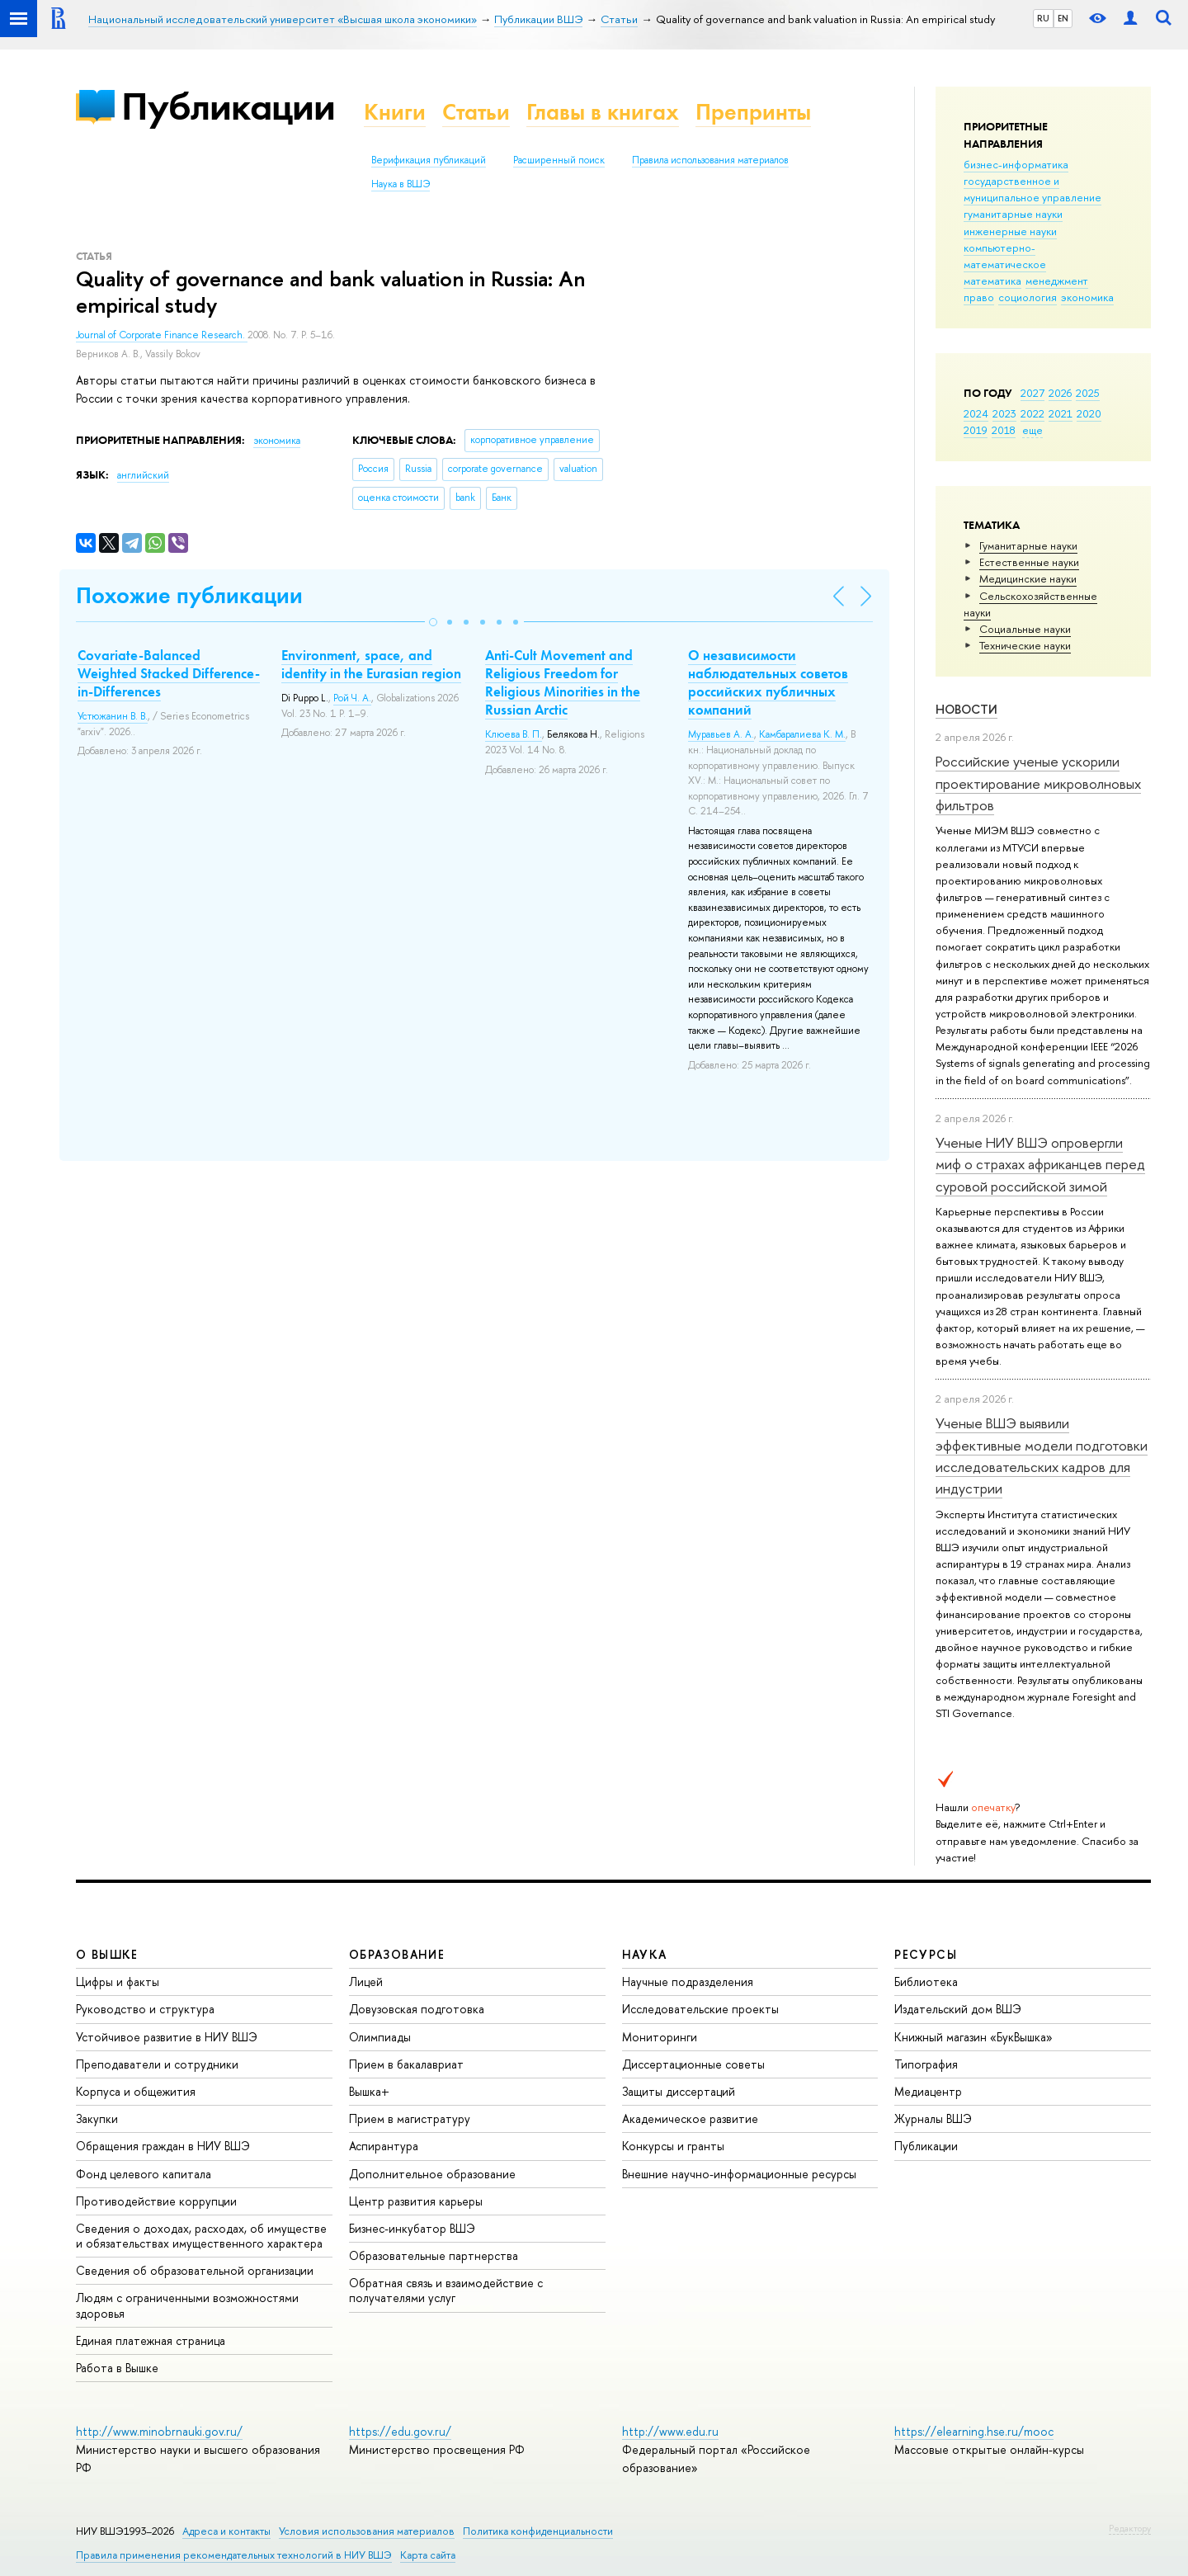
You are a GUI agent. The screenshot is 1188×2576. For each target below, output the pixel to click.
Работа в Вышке (117, 2367)
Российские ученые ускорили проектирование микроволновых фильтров (1038, 783)
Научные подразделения (687, 1981)
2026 (1060, 392)
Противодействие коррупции (156, 2201)
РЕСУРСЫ (925, 1954)
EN (1063, 18)
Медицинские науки (1028, 578)
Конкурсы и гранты (673, 2146)
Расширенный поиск (559, 160)
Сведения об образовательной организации (195, 2270)
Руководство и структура (145, 2009)
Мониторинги (659, 2037)
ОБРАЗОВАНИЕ (397, 1954)
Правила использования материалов (710, 160)
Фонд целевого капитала (143, 2174)
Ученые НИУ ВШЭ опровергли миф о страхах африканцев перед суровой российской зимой (1040, 1164)
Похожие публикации (189, 595)
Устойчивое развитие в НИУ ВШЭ (166, 2037)
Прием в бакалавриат (406, 2064)
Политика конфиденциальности (538, 2531)
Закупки (97, 2118)
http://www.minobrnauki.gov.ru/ (159, 2431)
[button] (433, 622)
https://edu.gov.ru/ (400, 2431)
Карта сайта (427, 2555)
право (979, 297)
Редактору (1130, 2528)
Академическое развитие (690, 2118)
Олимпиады (380, 2037)
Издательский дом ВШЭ (957, 2009)
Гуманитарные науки (1028, 545)
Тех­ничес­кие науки (1025, 645)
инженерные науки (1010, 231)
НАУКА (644, 1954)
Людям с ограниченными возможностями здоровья (187, 2305)
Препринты (753, 111)
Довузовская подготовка (416, 2009)
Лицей (366, 1981)
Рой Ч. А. (352, 698)
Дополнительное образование (432, 2174)
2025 (1088, 392)
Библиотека (926, 1981)
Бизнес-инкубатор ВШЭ (412, 2228)
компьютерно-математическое (1005, 255)
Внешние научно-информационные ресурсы (739, 2174)
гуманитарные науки (1013, 213)
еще (1032, 429)
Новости (966, 709)
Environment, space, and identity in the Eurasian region (371, 664)
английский (143, 475)
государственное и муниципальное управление (1032, 189)
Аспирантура (383, 2146)
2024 (976, 413)
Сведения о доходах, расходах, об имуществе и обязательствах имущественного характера (201, 2235)
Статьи (476, 111)
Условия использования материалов (367, 2531)
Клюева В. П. (513, 734)
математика (992, 280)
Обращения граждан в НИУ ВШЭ (163, 2146)
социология (1027, 297)
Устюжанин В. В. (113, 716)
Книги (395, 111)
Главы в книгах (602, 111)
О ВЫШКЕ (107, 1954)
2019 (976, 429)
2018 (1004, 429)
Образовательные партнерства (433, 2255)
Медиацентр (928, 2091)
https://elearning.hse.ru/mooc (974, 2431)
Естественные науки (1029, 561)
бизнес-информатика (1016, 164)
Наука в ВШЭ (400, 184)
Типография (926, 2064)
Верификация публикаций (428, 160)
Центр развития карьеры (416, 2201)
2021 (1060, 413)
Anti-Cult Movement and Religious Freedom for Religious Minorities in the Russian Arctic (562, 682)
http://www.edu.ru (670, 2431)
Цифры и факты (117, 1981)
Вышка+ (369, 2091)
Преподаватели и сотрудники (157, 2064)
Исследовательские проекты (700, 2009)
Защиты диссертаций (678, 2091)
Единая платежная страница (150, 2340)
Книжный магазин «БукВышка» (973, 2037)
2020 (1089, 413)
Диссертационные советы (693, 2064)
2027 (1032, 392)
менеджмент (1056, 280)
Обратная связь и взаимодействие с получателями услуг (446, 2290)
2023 (1004, 413)
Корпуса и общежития (136, 2091)
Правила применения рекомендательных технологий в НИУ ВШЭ (234, 2555)
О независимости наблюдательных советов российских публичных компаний (768, 682)
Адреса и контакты (226, 2531)
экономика (1087, 297)
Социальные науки (1025, 628)
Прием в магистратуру (409, 2118)
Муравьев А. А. (721, 734)
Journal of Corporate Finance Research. (162, 335)
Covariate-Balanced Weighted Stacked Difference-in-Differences (169, 673)
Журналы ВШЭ (933, 2118)
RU (1043, 18)
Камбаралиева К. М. (802, 734)
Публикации (228, 106)
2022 (1032, 413)
